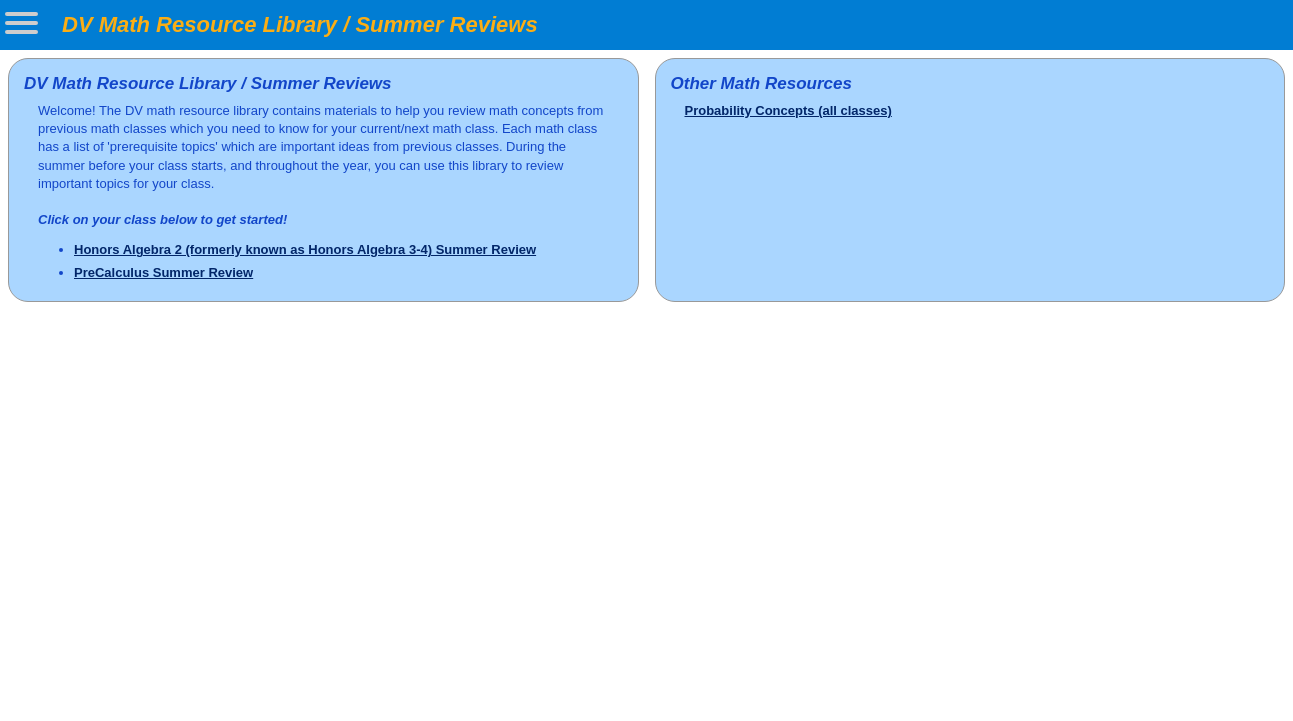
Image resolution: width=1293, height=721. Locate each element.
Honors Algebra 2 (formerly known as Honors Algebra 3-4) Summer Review (305, 249)
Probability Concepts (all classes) (788, 110)
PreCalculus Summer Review (163, 272)
